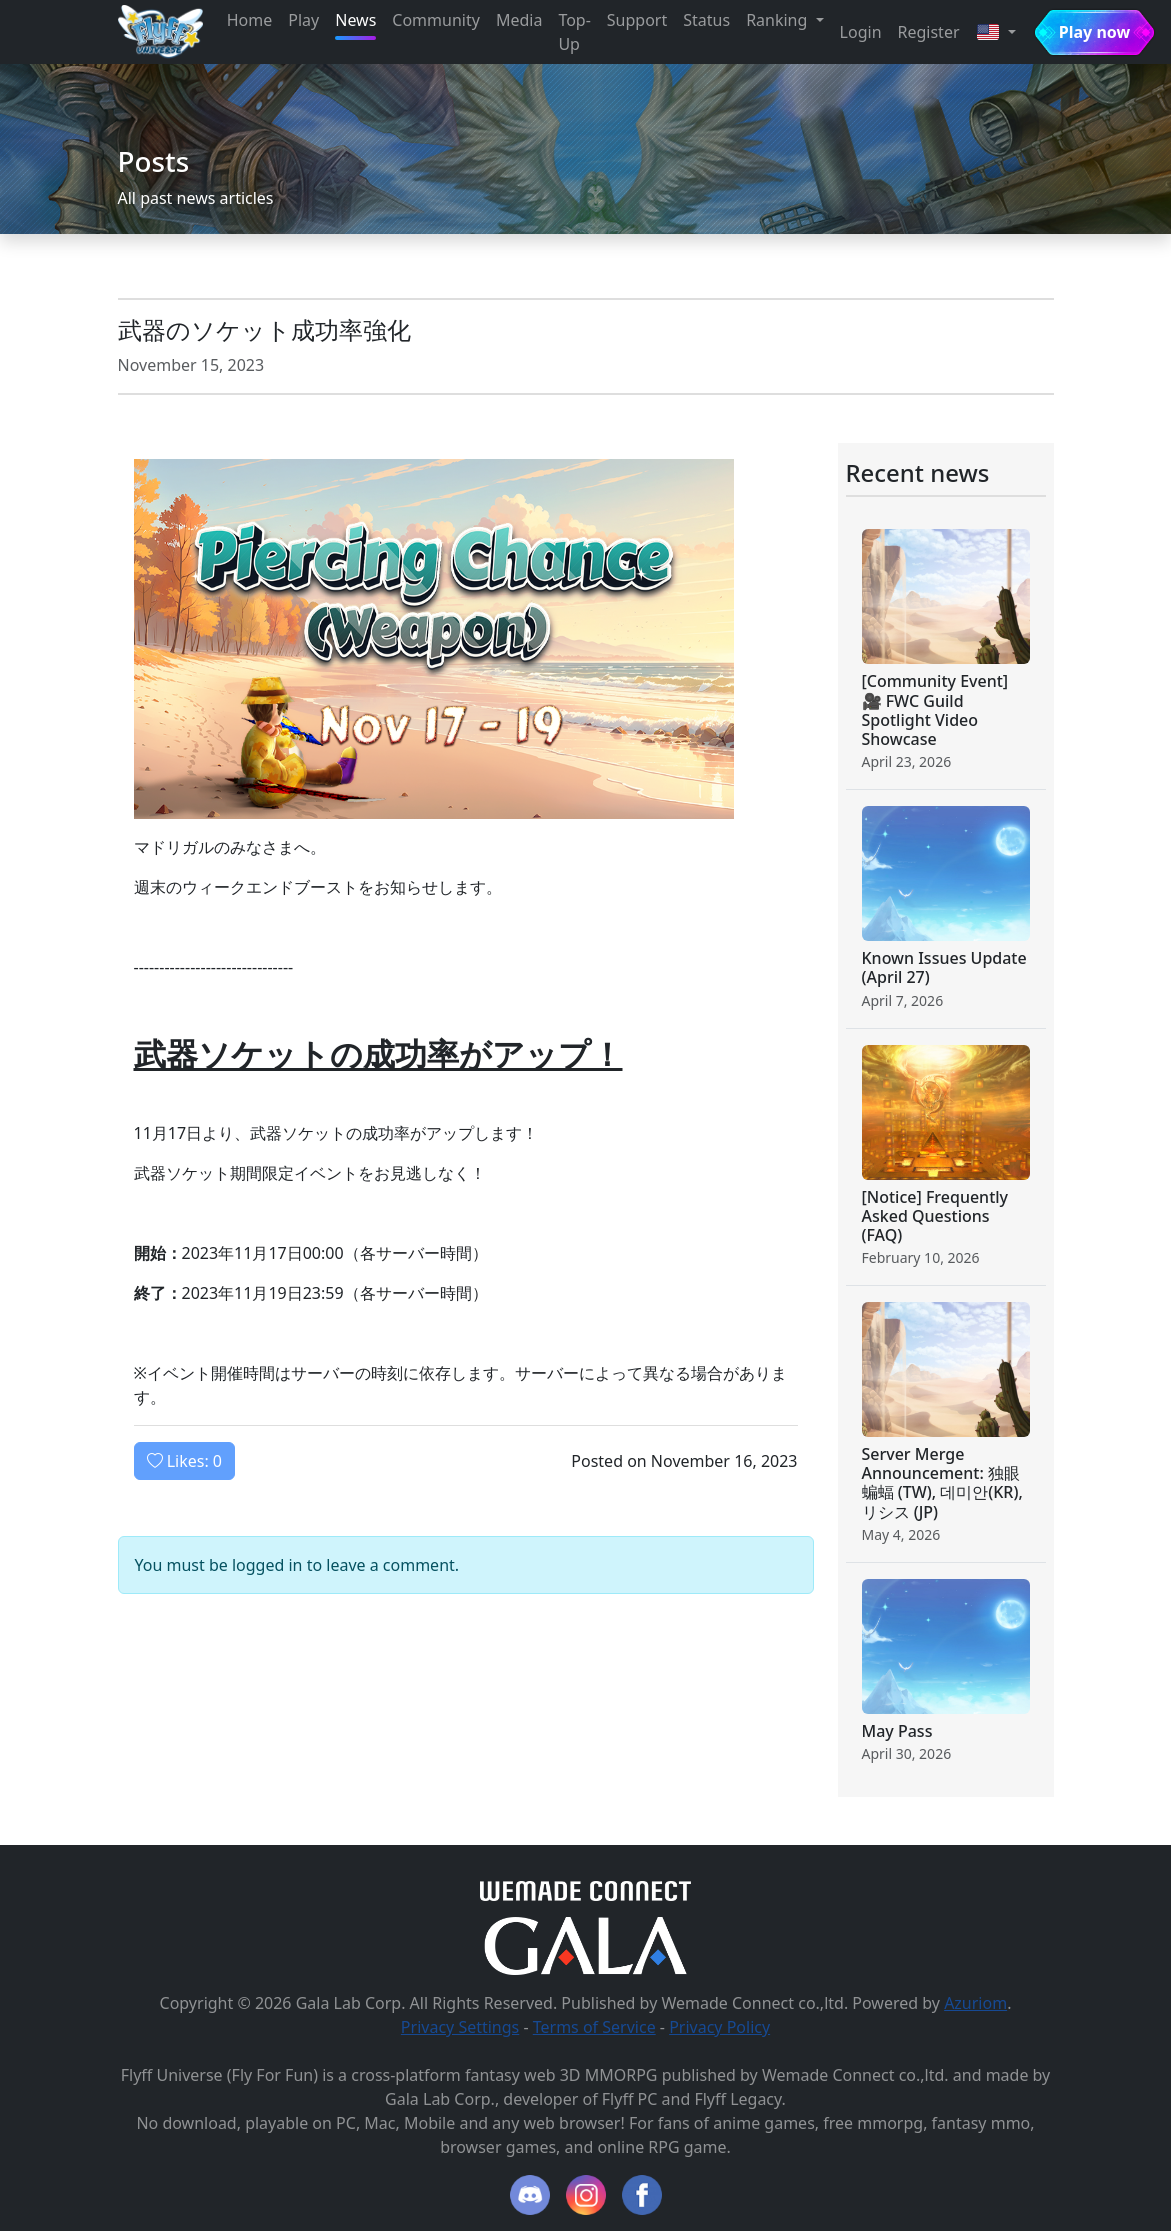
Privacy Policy (719, 2027)
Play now (1094, 32)
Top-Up (574, 32)
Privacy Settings (460, 2027)
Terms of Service (594, 2027)
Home (250, 20)
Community (436, 20)
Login (861, 32)
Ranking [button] (778, 20)
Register (929, 32)
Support (637, 20)
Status (706, 20)
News (355, 20)
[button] (996, 32)
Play (303, 20)
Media (519, 20)
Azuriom (975, 2003)
